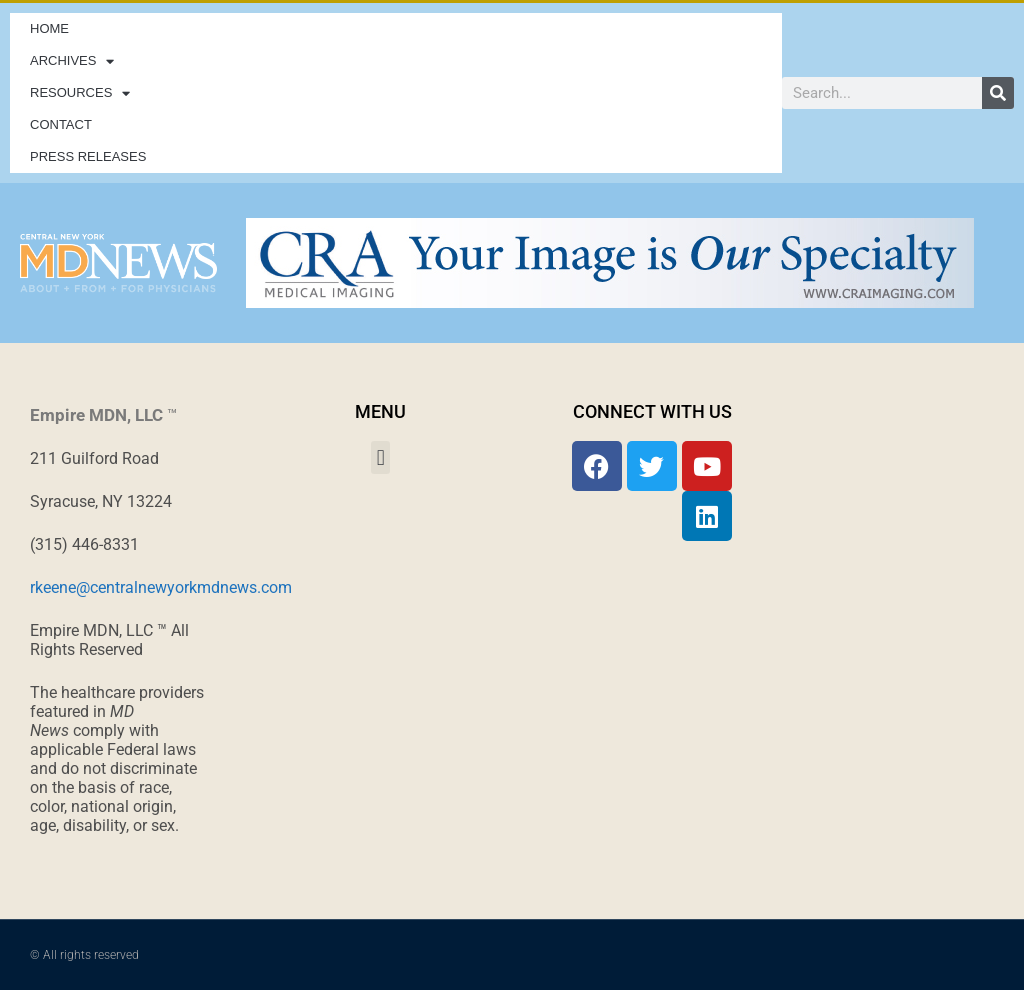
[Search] (998, 93)
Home (49, 28)
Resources (80, 93)
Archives (72, 61)
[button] (380, 457)
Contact (61, 124)
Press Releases (88, 156)
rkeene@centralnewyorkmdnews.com (161, 587)
